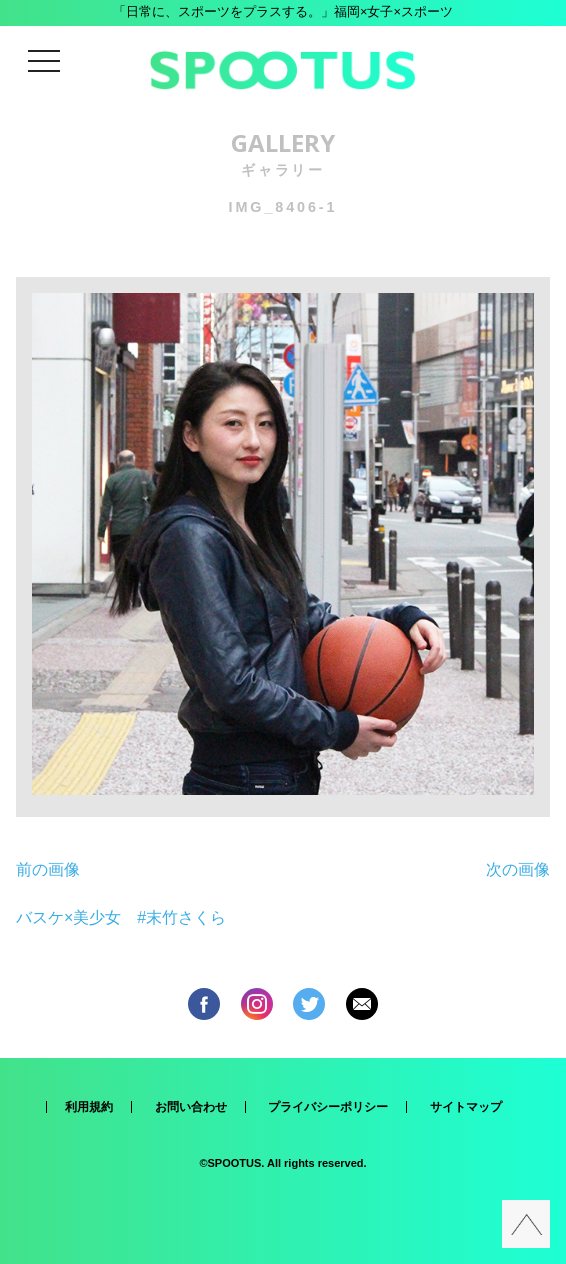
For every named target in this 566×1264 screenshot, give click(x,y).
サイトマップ (466, 1107)
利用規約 (89, 1107)
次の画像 (518, 869)
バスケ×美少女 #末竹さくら (121, 917)
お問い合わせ (191, 1107)
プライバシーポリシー (328, 1107)
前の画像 (48, 869)
